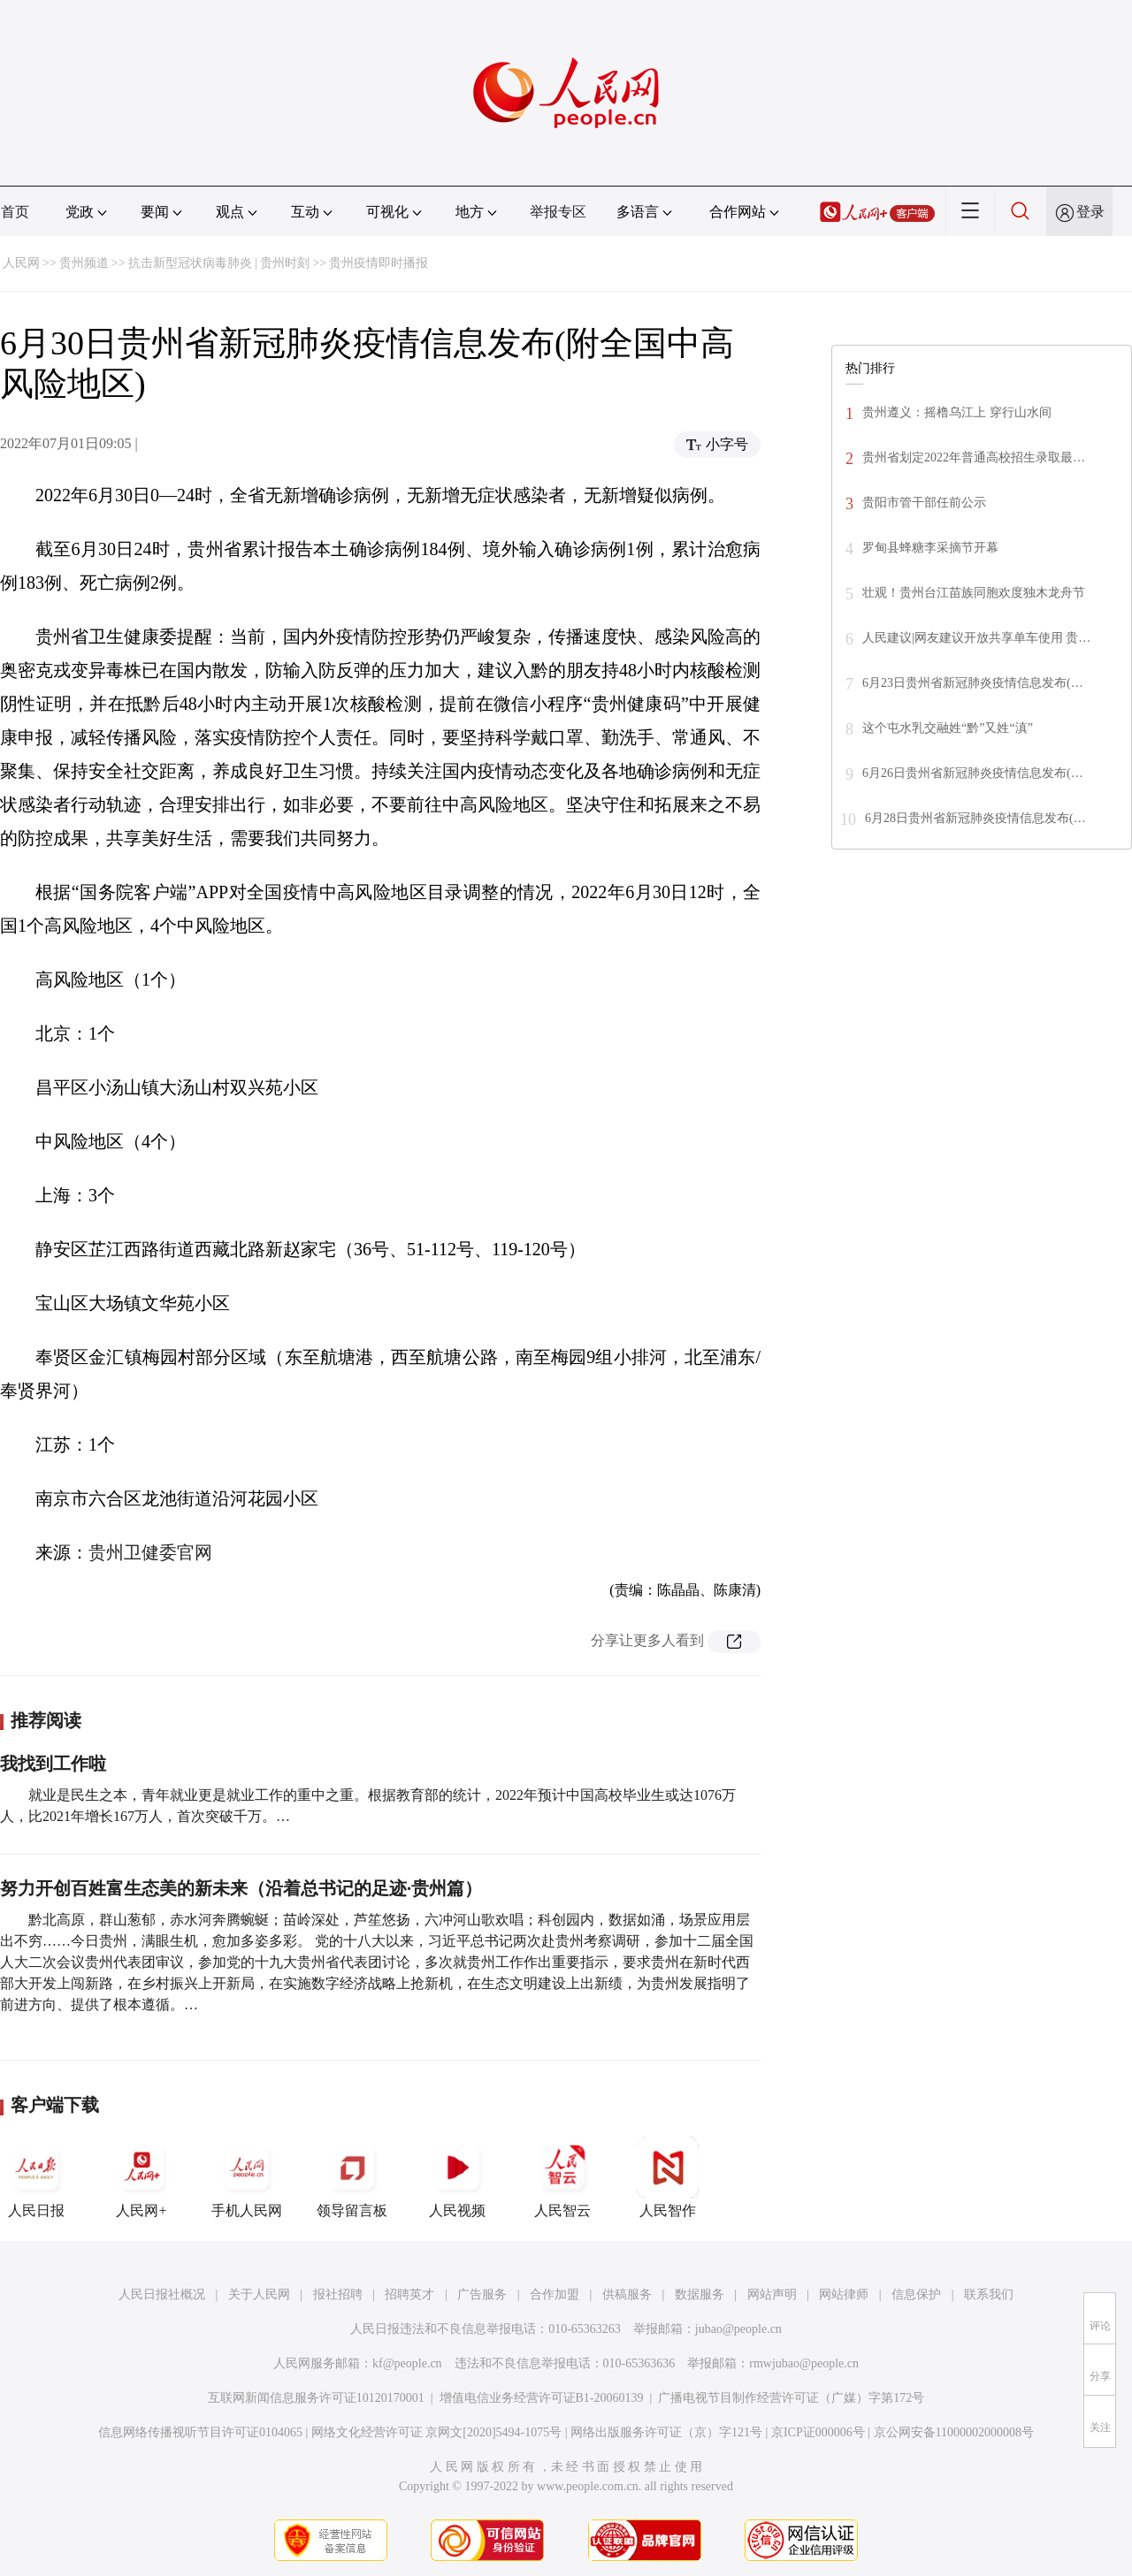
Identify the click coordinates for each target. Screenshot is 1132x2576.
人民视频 (457, 2177)
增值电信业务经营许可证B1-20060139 (542, 2398)
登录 (1090, 211)
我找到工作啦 (53, 1763)
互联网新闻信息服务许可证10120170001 (316, 2398)
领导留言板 (352, 2177)
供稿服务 (627, 2294)
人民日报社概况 (162, 2294)
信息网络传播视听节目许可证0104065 (200, 2432)
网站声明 (772, 2294)
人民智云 (562, 2177)
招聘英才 (409, 2294)
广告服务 (482, 2294)
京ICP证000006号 (818, 2432)
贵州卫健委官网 (150, 1552)
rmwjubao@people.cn (804, 2363)
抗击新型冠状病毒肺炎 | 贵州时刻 (219, 263)
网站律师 (843, 2294)
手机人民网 (246, 2177)
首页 (15, 211)
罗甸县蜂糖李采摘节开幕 (930, 547)
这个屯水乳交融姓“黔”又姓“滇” (947, 728)
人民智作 (668, 2177)
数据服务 (699, 2294)
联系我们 (988, 2294)
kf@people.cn (407, 2363)
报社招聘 (338, 2294)
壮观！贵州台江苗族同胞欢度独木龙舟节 (973, 592)
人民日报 (36, 2177)
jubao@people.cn (738, 2329)
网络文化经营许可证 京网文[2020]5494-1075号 (436, 2432)
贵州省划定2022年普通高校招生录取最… (973, 457)
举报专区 (558, 211)
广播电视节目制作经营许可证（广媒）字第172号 (791, 2398)
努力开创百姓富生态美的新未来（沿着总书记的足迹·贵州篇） (241, 1888)
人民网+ (141, 2177)
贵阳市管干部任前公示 (924, 502)
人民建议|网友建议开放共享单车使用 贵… (976, 637)
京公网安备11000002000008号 (954, 2432)
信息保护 (916, 2294)
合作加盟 (554, 2294)
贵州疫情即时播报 (378, 263)
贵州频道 (84, 263)
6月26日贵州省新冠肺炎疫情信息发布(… (972, 773)
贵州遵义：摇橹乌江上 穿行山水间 (957, 412)
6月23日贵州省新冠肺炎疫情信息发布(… (972, 683)
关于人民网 (259, 2294)
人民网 (21, 263)
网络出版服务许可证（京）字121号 (666, 2432)
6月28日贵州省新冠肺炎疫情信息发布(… (975, 818)
